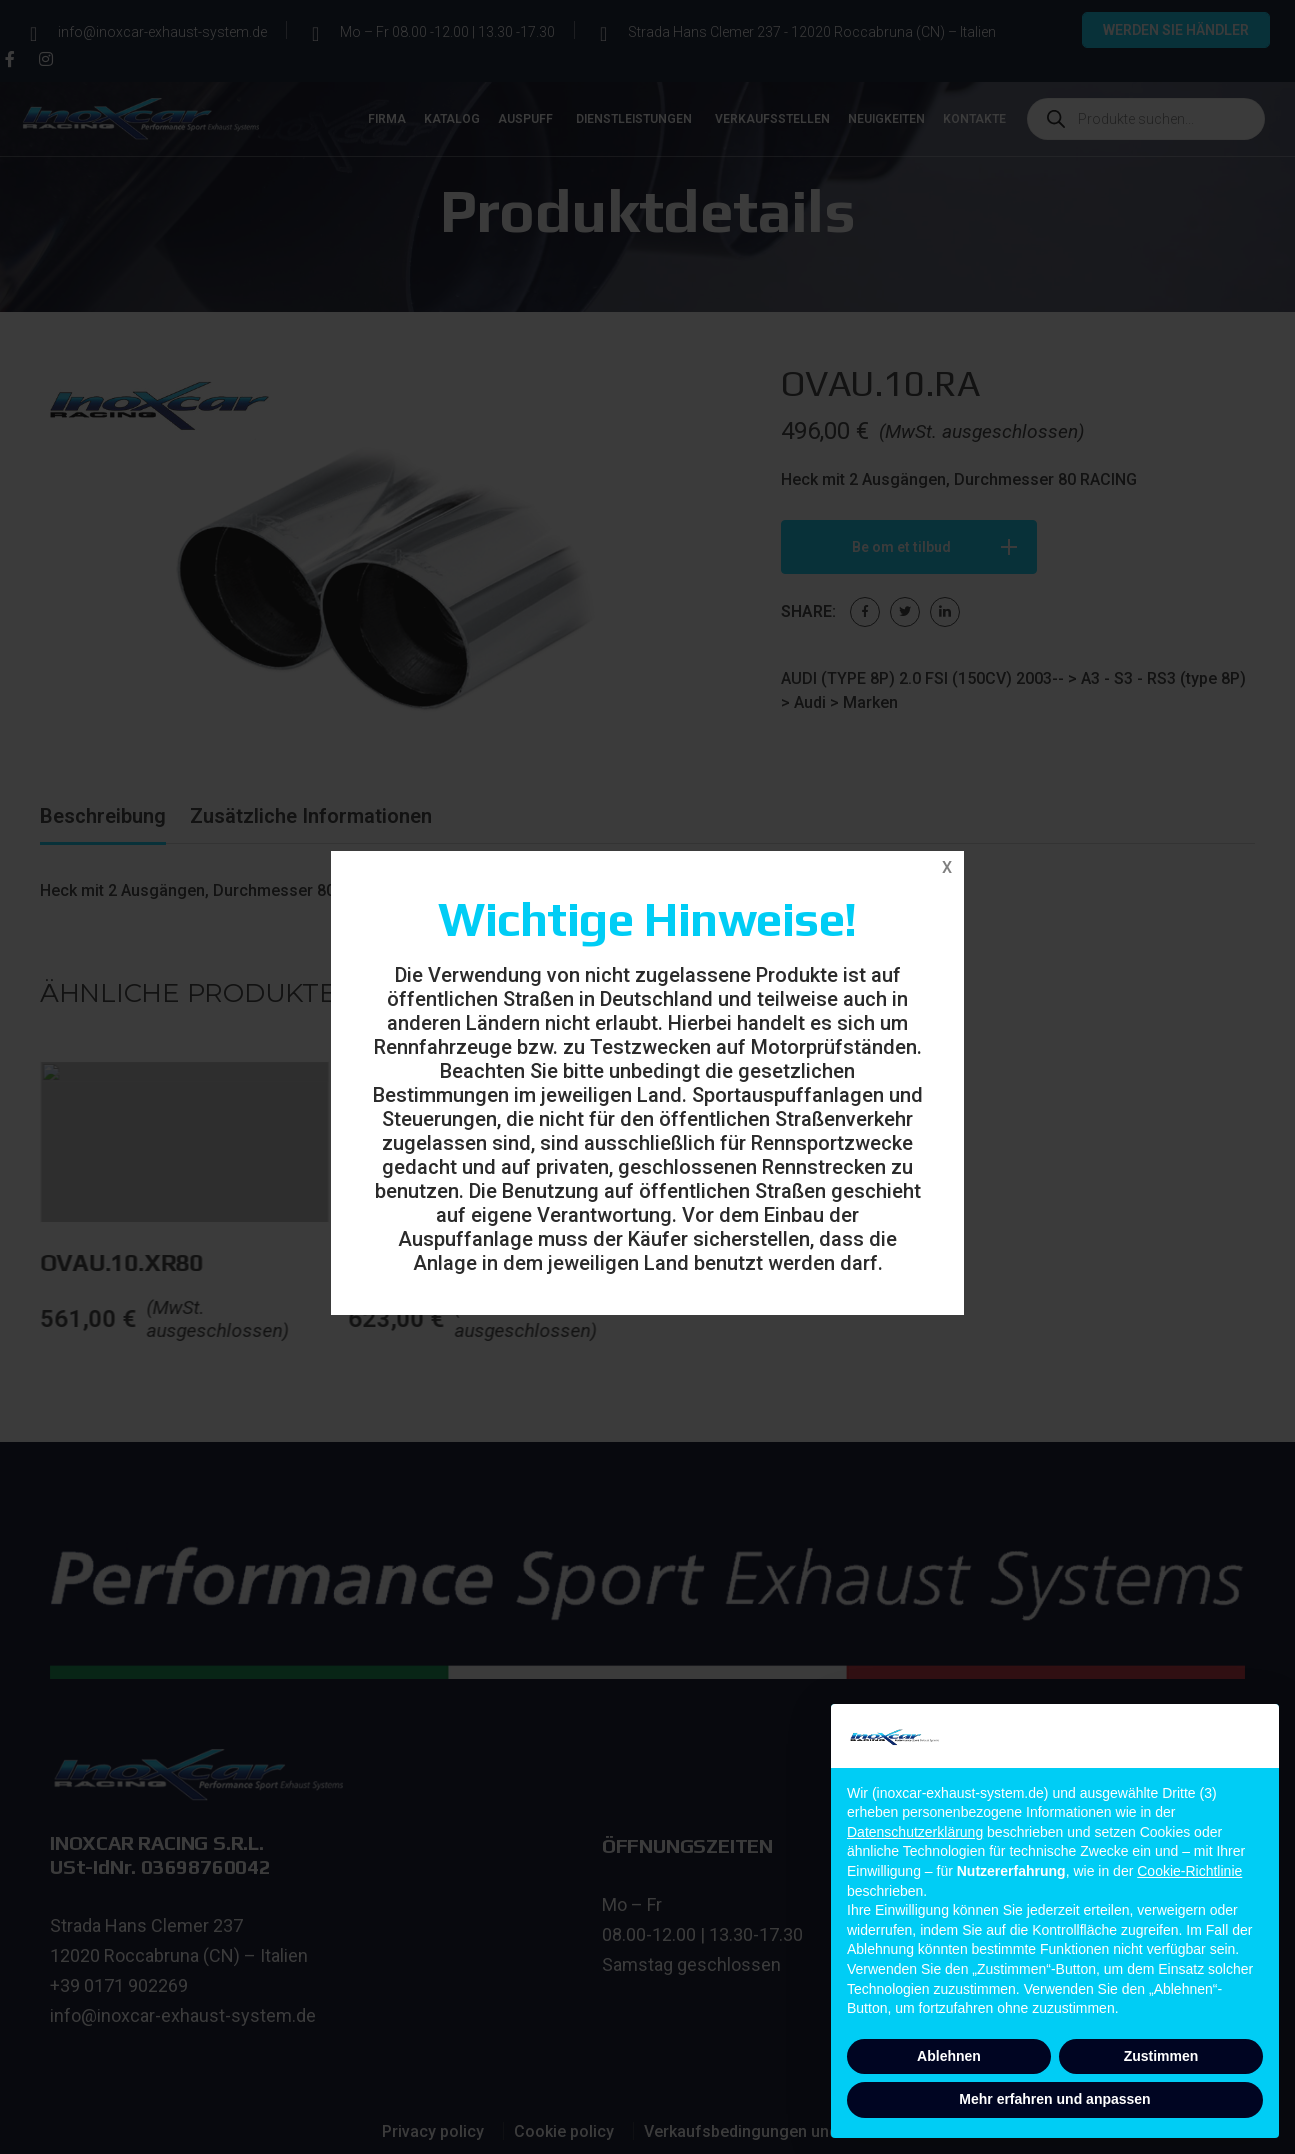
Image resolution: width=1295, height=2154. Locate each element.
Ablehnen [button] (949, 2056)
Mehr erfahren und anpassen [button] (1054, 2099)
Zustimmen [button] (1161, 2056)
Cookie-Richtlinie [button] (1189, 1871)
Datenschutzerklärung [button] (915, 1832)
